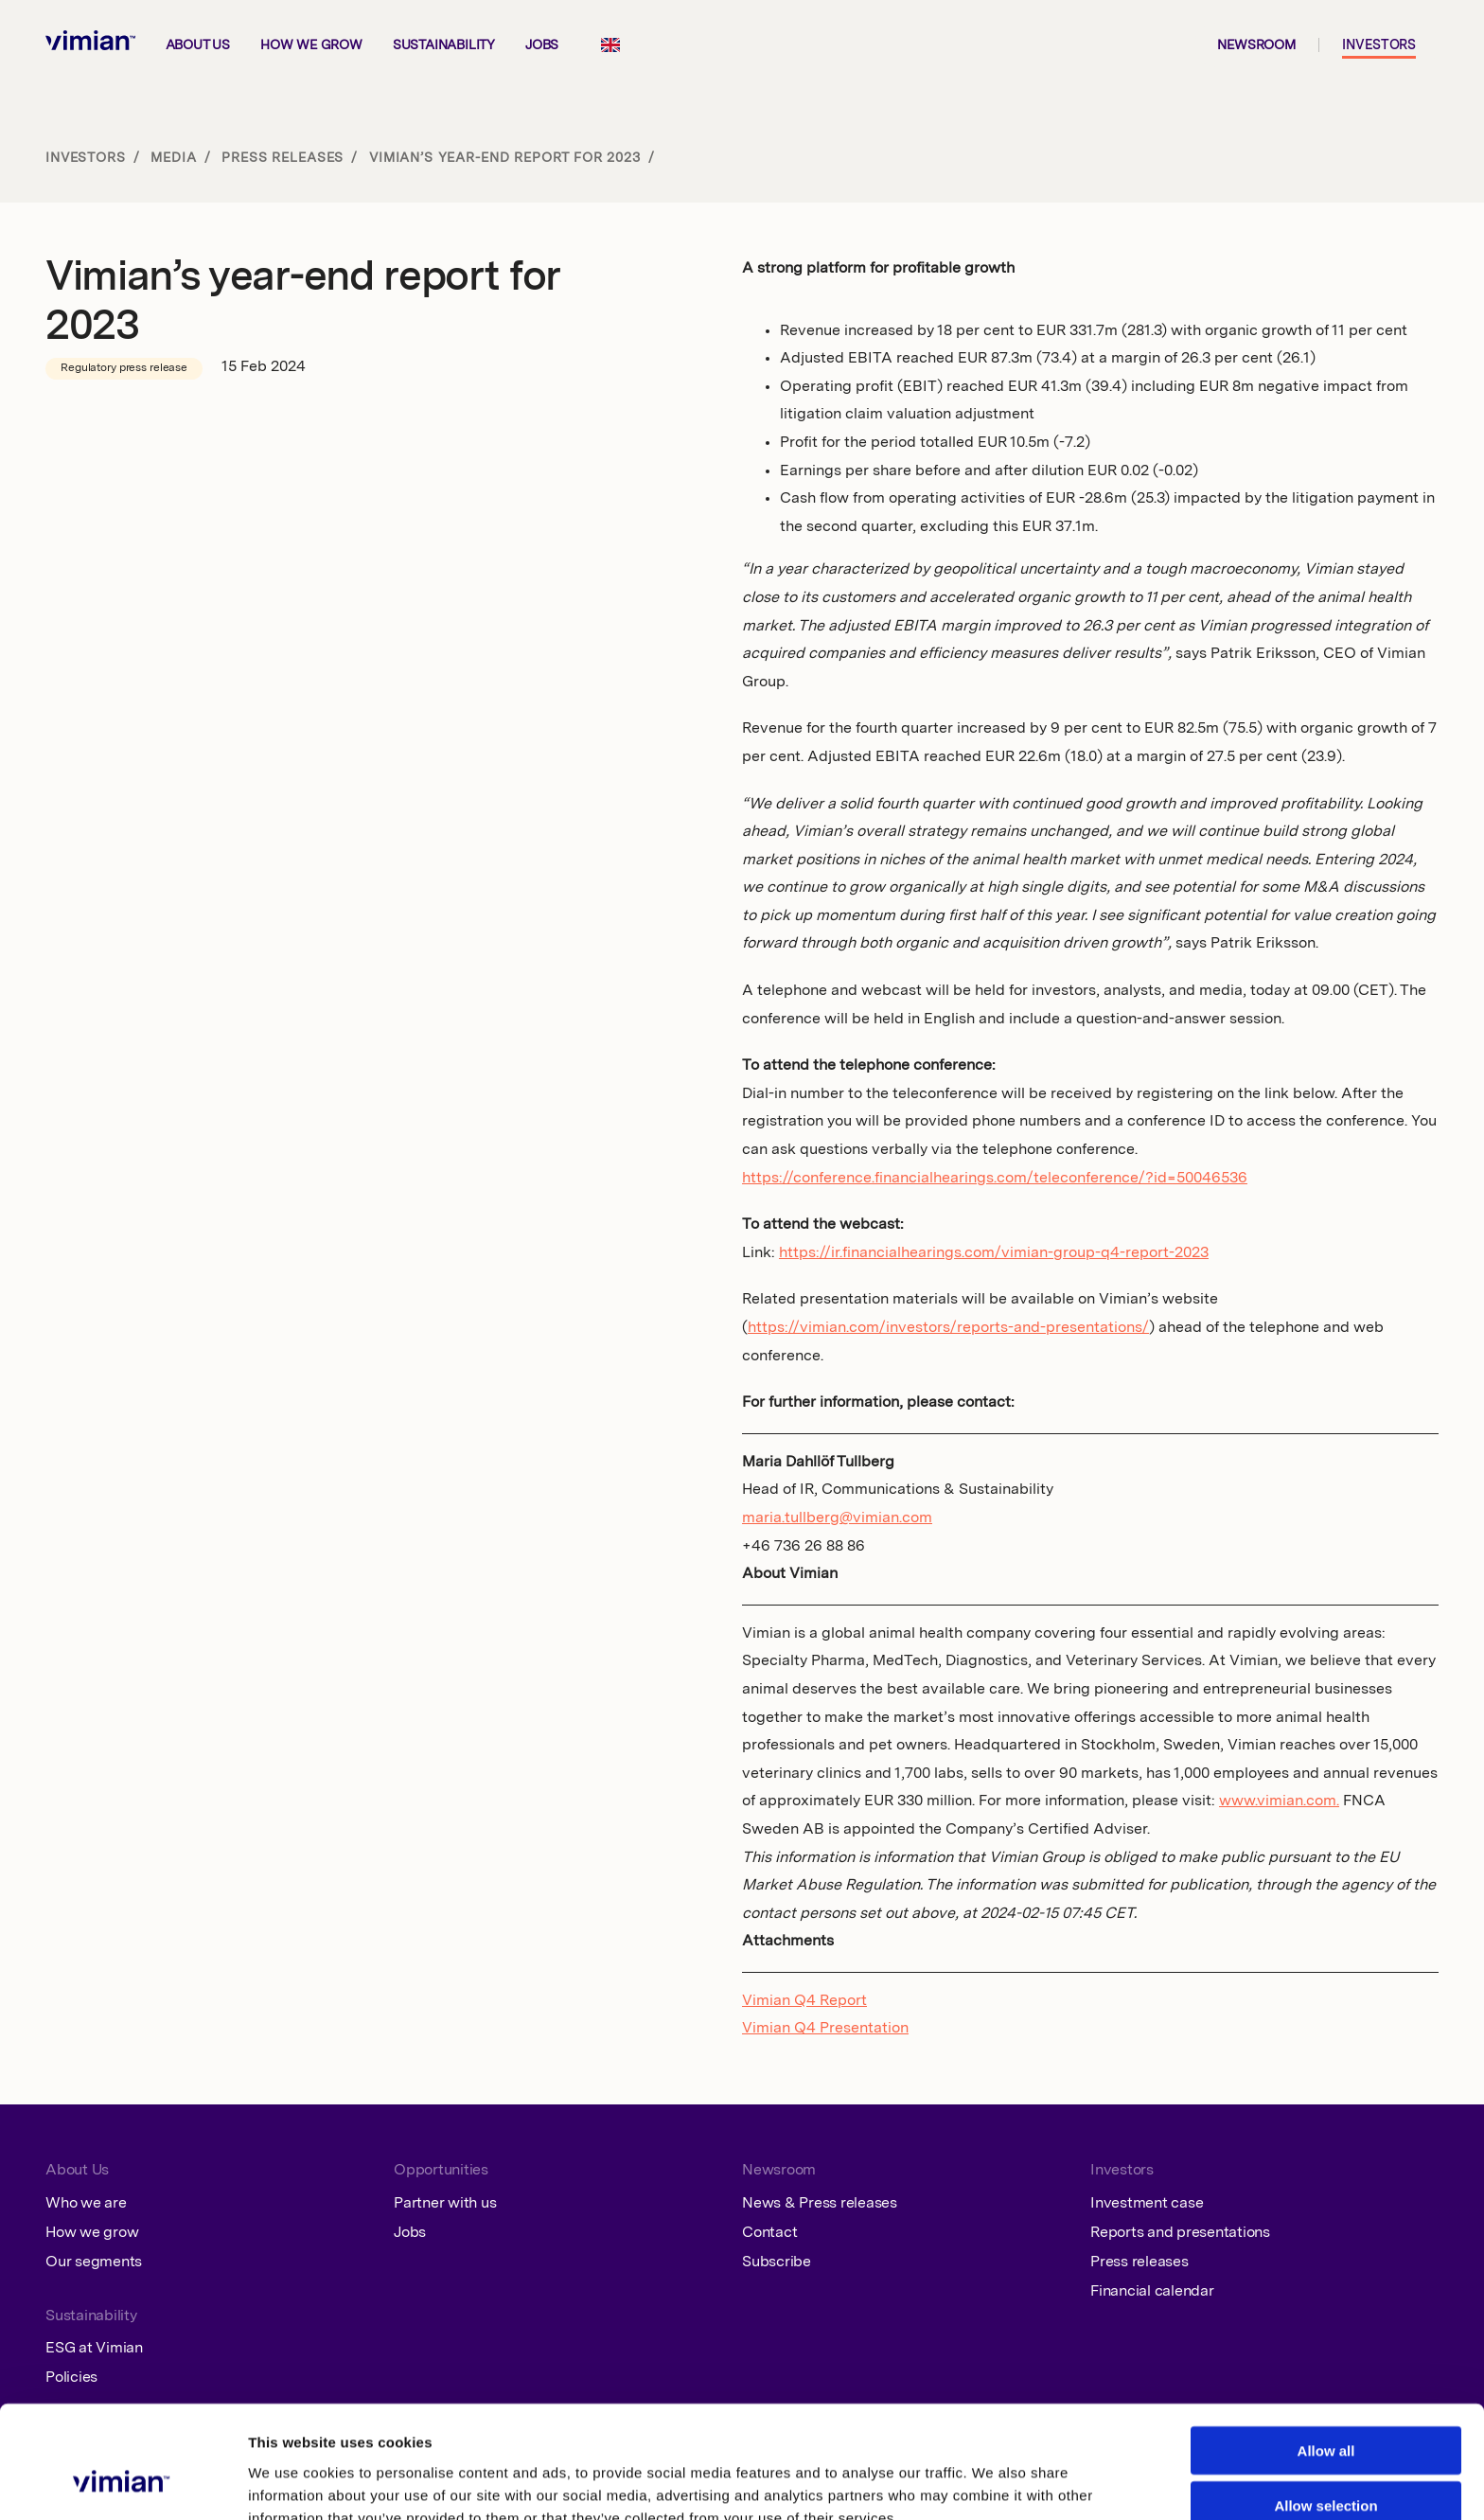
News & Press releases (819, 2203)
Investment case (1146, 2203)
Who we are (86, 2203)
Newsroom (1256, 45)
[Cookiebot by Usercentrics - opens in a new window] (122, 2483)
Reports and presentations (1180, 2233)
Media (173, 158)
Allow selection (1325, 2410)
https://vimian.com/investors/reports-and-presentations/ (948, 1328)
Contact (769, 2233)
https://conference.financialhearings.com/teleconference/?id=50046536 (994, 1178)
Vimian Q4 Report (804, 2001)
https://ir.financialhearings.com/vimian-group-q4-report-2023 (994, 1253)
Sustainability (444, 45)
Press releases (282, 158)
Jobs (541, 45)
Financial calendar (1152, 2291)
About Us (77, 2170)
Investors (1379, 45)
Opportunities (441, 2170)
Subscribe (776, 2262)
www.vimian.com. (1279, 1801)
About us (198, 45)
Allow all (1326, 2354)
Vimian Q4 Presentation (825, 2028)
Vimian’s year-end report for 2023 (505, 158)
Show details (981, 2483)
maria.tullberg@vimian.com (837, 1518)
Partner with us (445, 2203)
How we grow (311, 45)
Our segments (93, 2262)
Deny (1326, 2465)
